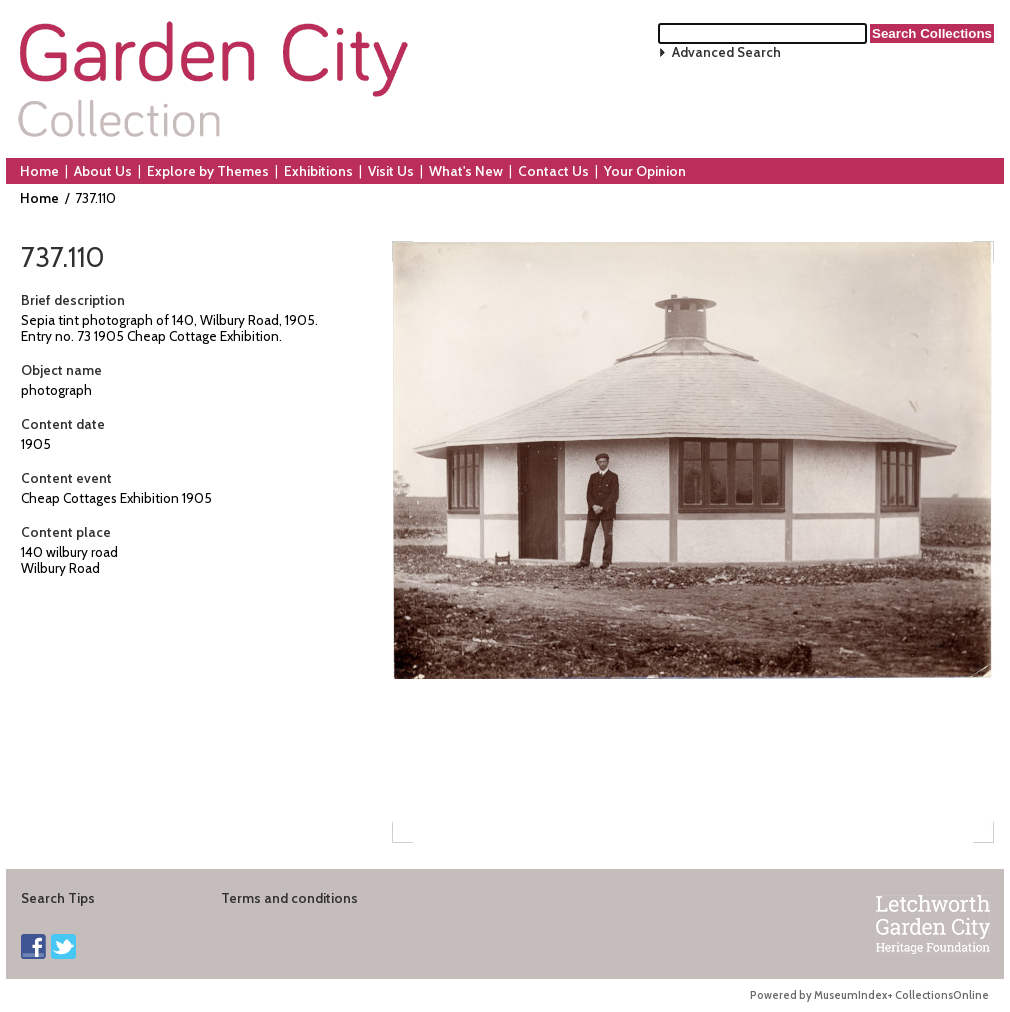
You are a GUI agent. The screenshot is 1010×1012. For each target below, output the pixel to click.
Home (39, 171)
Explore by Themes (208, 171)
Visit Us (391, 171)
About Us (103, 171)
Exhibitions (318, 171)
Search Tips (58, 898)
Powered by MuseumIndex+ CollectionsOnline (869, 995)
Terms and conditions (289, 898)
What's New (466, 171)
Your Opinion (645, 171)
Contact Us (553, 171)
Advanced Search (726, 52)
